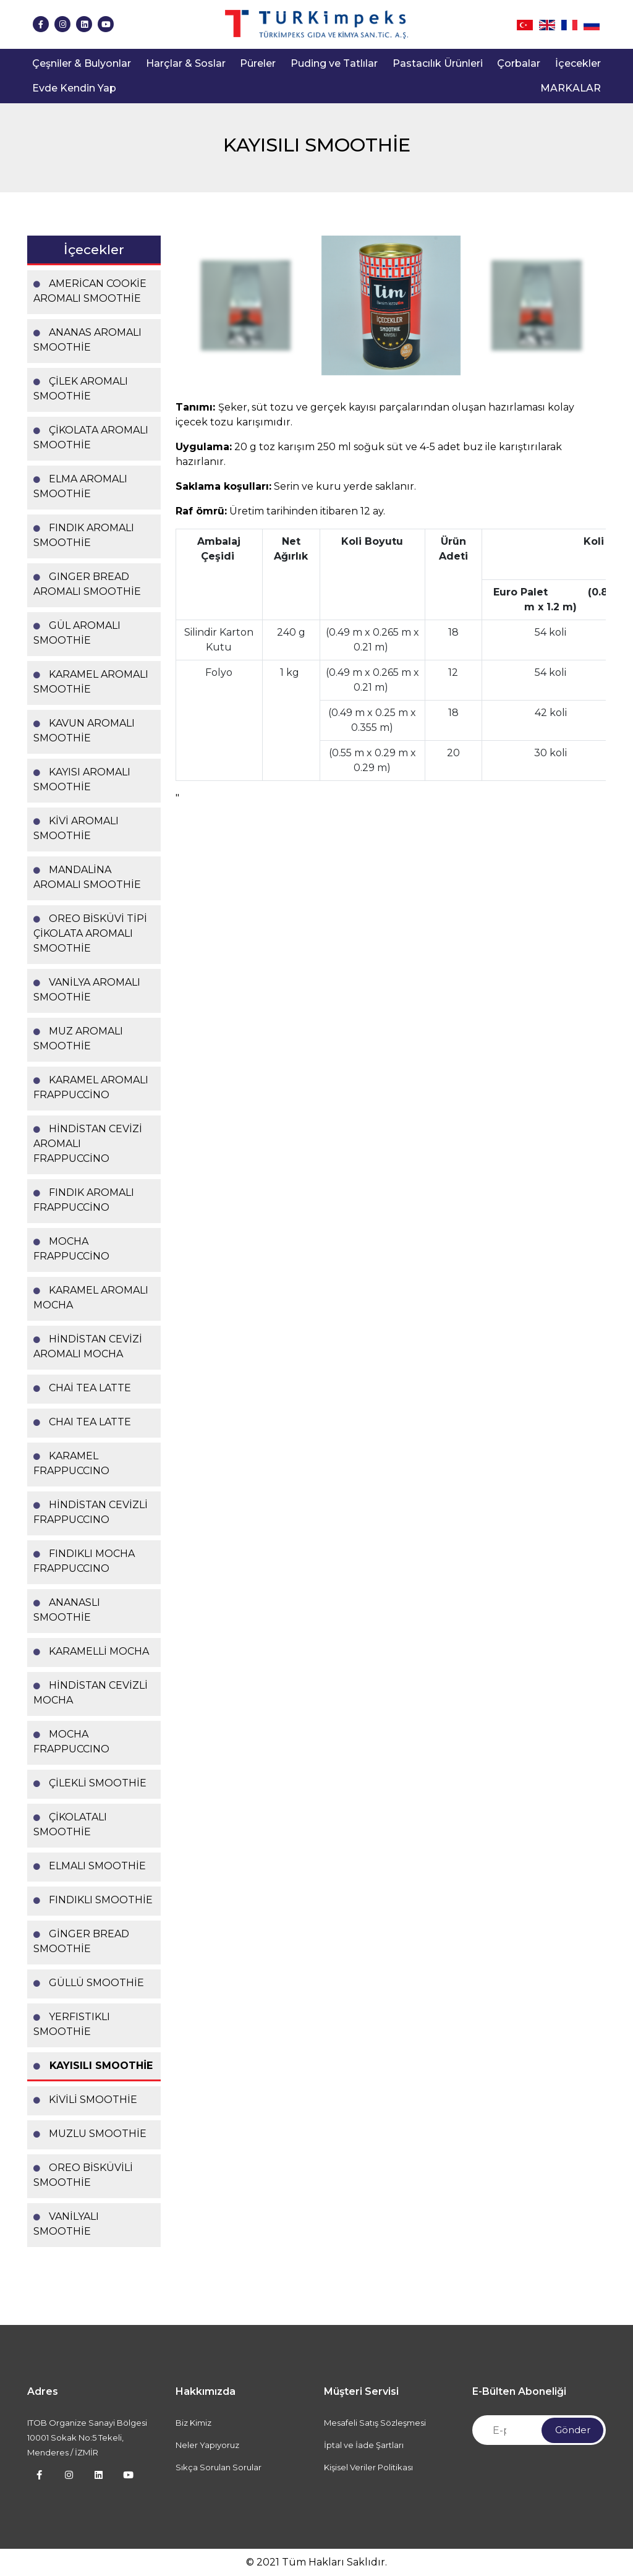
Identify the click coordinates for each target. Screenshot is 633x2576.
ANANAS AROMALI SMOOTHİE (87, 339)
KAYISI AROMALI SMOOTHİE (81, 779)
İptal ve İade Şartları (364, 2445)
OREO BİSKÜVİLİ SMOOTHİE (83, 2175)
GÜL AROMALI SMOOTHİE (77, 633)
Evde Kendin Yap (74, 88)
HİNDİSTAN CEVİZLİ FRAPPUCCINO (90, 1512)
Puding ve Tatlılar (334, 63)
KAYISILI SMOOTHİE (93, 2065)
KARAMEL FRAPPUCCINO (71, 1463)
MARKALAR (570, 88)
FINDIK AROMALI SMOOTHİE (83, 535)
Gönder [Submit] (572, 2430)
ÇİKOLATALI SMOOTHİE (70, 1824)
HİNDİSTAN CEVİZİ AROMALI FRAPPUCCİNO (87, 1143)
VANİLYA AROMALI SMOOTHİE (86, 989)
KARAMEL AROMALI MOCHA (90, 1297)
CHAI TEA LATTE (82, 1422)
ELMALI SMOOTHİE (89, 1866)
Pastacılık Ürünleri (438, 63)
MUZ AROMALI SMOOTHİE (78, 1038)
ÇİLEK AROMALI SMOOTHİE (80, 388)
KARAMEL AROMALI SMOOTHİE (90, 681)
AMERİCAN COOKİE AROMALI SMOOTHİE (90, 291)
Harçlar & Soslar (186, 63)
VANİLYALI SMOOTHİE (66, 2224)
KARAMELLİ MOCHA (91, 1651)
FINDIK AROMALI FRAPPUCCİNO (83, 1200)
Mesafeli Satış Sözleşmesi (375, 2423)
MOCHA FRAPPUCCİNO (71, 1248)
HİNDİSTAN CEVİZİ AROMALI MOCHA (87, 1346)
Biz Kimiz (193, 2423)
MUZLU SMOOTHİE (90, 2133)
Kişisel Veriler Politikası (368, 2467)
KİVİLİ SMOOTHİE (85, 2099)
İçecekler (578, 63)
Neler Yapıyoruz (207, 2445)
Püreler (258, 63)
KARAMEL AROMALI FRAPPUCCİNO (90, 1087)
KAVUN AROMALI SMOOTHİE (84, 730)
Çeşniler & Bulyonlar (81, 63)
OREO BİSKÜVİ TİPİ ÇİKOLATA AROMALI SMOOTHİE (90, 933)
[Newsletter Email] (539, 2430)
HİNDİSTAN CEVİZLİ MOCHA (90, 1692)
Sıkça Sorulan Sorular (218, 2467)
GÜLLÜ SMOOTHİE (88, 1983)
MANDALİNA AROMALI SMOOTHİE (87, 877)
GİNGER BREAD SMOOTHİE (81, 1941)
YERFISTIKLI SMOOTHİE (71, 2024)
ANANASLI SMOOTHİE (66, 1610)
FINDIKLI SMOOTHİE (93, 1900)
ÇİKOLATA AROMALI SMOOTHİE (90, 437)
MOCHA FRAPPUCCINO (71, 1741)
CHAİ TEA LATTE (82, 1388)
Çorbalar (518, 63)
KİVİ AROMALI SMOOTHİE (76, 828)
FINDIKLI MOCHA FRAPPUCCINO (84, 1561)
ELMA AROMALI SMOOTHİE (80, 486)
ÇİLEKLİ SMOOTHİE (90, 1783)
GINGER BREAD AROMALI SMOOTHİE (87, 584)
